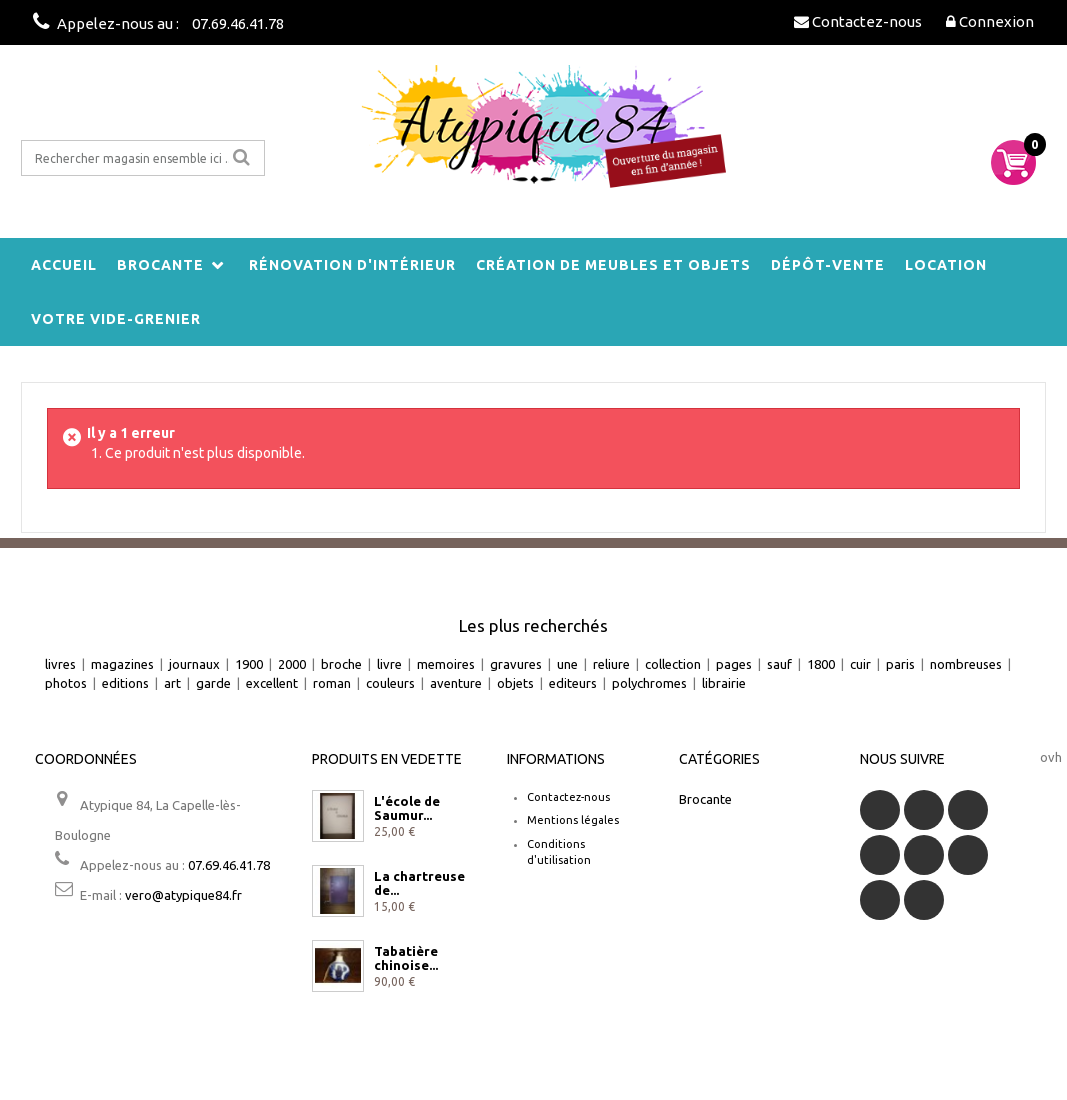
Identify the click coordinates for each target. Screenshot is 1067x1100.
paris (900, 664)
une (567, 664)
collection (673, 664)
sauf (779, 664)
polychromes (649, 683)
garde (213, 683)
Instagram (924, 900)
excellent (272, 683)
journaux (194, 664)
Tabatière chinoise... (406, 958)
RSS (968, 810)
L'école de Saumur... (407, 808)
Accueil (64, 265)
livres (60, 664)
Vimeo (880, 900)
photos (66, 683)
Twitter (924, 810)
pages (734, 664)
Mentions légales (573, 820)
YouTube (880, 855)
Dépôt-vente (828, 265)
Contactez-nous (568, 797)
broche (341, 664)
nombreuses (966, 664)
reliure (611, 664)
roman (332, 683)
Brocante (160, 265)
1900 (249, 664)
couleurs (390, 683)
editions (125, 683)
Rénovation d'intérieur (352, 265)
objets (515, 683)
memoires (446, 664)
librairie (724, 683)
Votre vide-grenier (116, 319)
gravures (516, 664)
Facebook (880, 810)
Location (946, 265)
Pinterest (968, 855)
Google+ (924, 855)
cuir (860, 664)
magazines (122, 664)
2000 (292, 664)
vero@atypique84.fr (183, 895)
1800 (821, 664)
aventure (456, 683)
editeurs (573, 683)
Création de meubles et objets (613, 265)
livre (389, 664)
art (172, 683)
